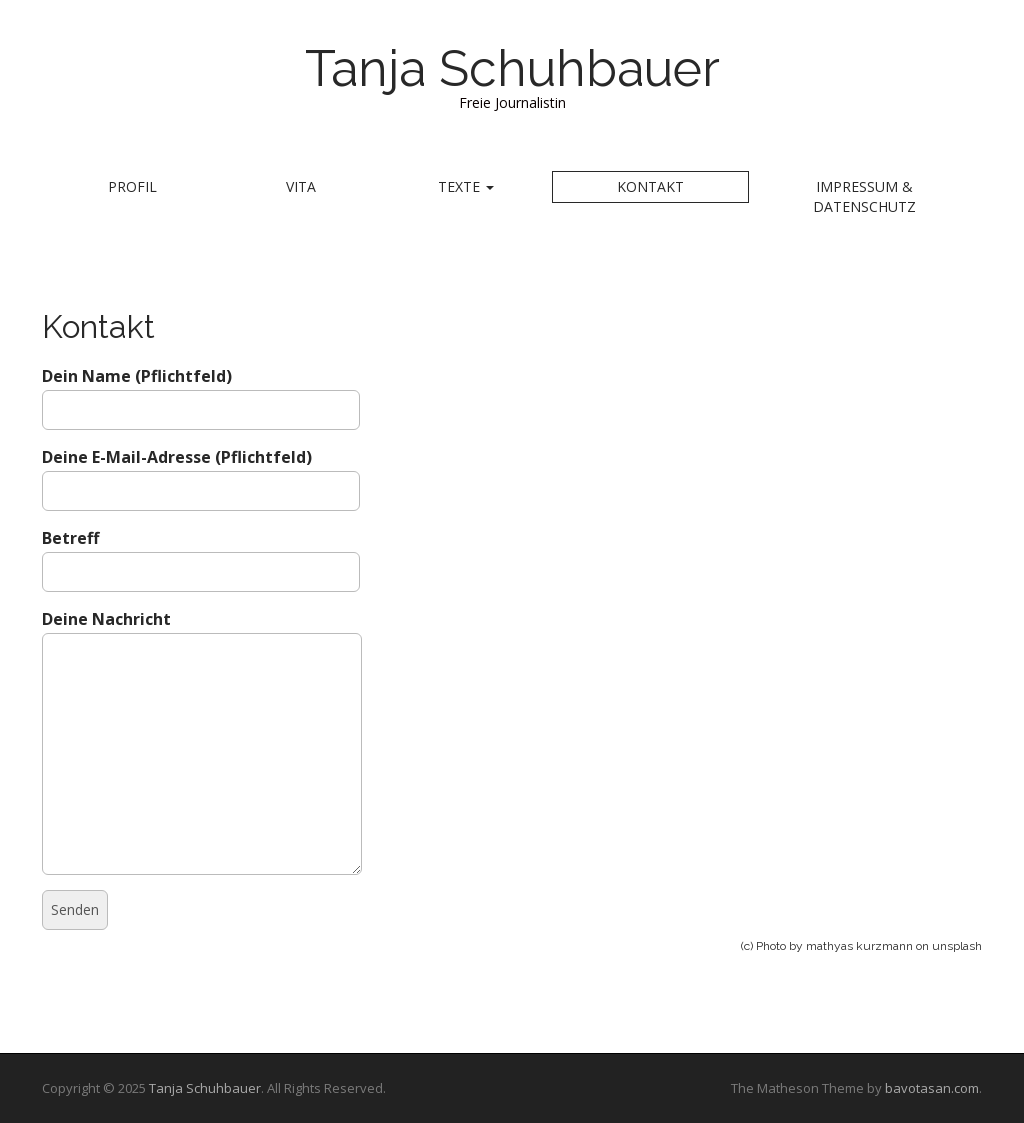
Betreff (201, 554)
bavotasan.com (932, 1088)
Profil (132, 186)
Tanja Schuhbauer (512, 68)
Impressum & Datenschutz (864, 196)
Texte (466, 186)
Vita (301, 186)
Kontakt (650, 186)
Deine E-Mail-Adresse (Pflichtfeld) (201, 473)
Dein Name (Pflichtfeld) (201, 392)
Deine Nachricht (202, 632)
